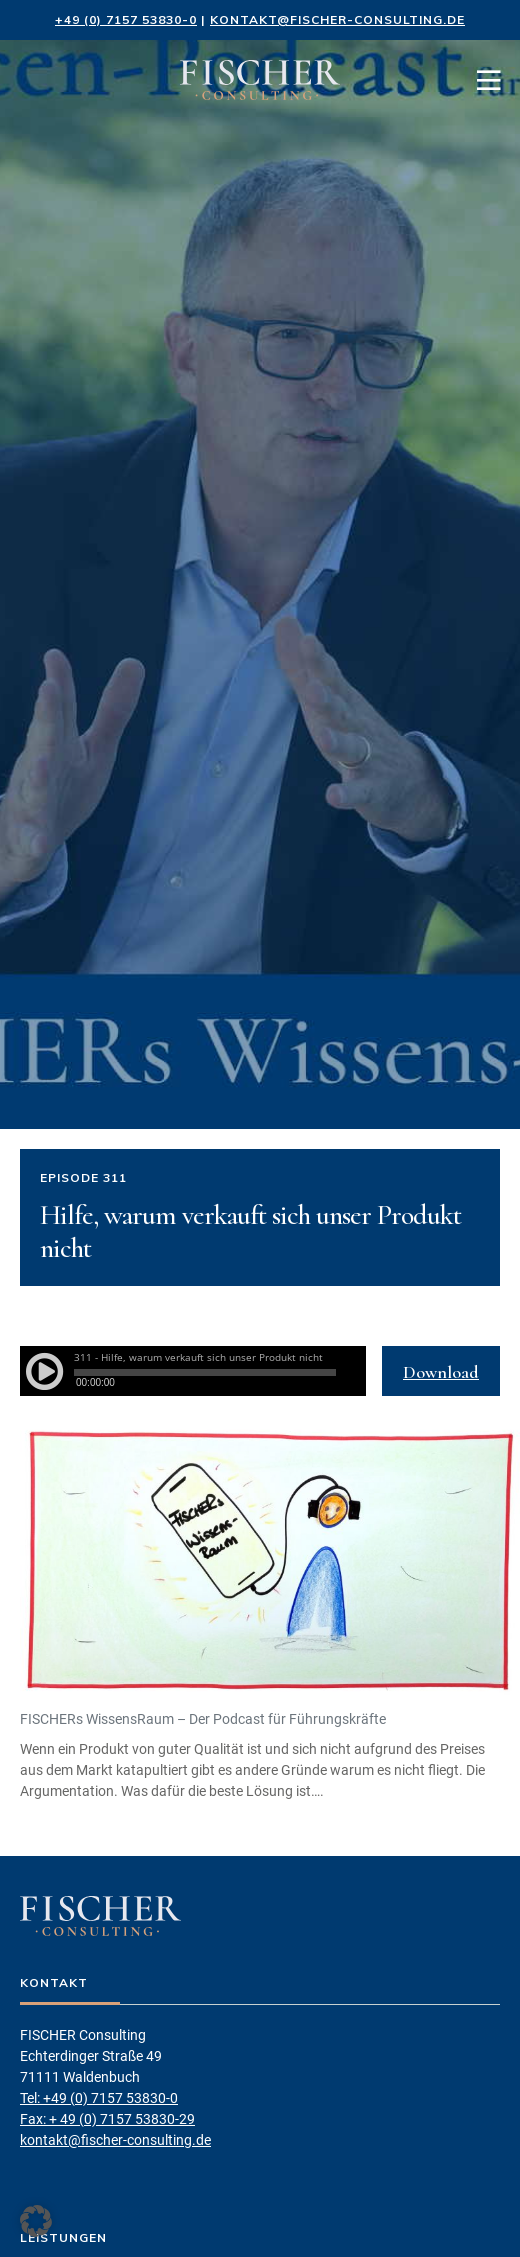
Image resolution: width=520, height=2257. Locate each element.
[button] (36, 2221)
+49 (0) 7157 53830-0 (126, 19)
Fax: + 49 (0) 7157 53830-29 (107, 2119)
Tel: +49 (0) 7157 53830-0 (99, 2098)
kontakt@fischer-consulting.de (337, 19)
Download (441, 1372)
